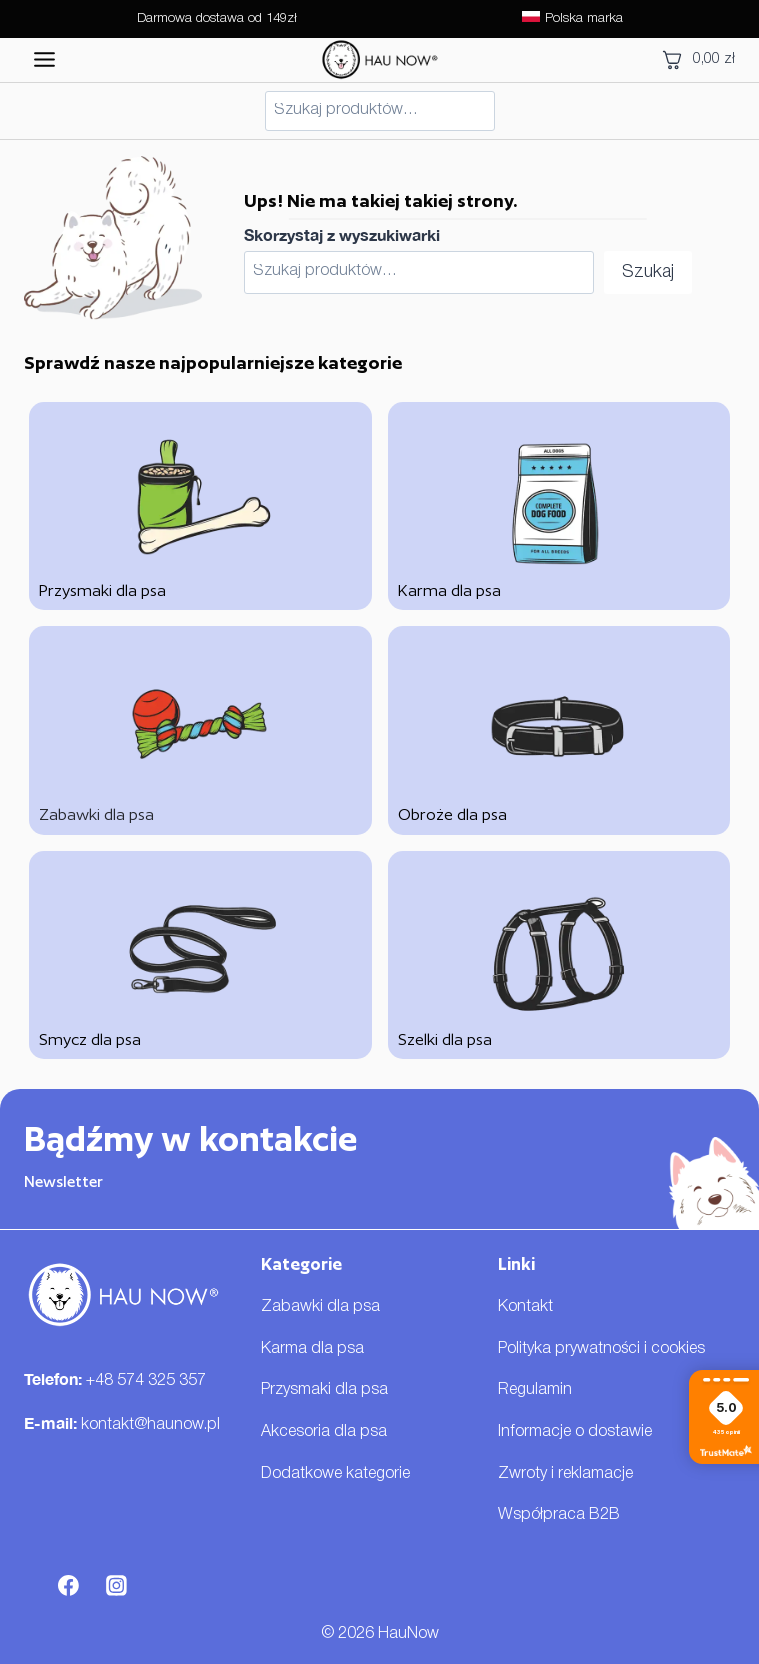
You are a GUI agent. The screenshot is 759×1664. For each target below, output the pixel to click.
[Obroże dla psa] (559, 730)
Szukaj (648, 272)
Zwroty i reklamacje (565, 1474)
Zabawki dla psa (320, 1307)
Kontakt (525, 1307)
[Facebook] (69, 1586)
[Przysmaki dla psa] (200, 506)
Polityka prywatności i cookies (601, 1349)
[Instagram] (117, 1586)
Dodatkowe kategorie (335, 1474)
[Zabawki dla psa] (200, 730)
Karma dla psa (312, 1349)
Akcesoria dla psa (324, 1432)
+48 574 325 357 (146, 1381)
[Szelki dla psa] (559, 955)
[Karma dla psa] (559, 506)
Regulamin (535, 1390)
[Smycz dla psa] (200, 955)
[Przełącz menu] (44, 59)
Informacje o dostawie (575, 1432)
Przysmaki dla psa (324, 1390)
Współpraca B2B (559, 1515)
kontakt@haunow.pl (150, 1425)
